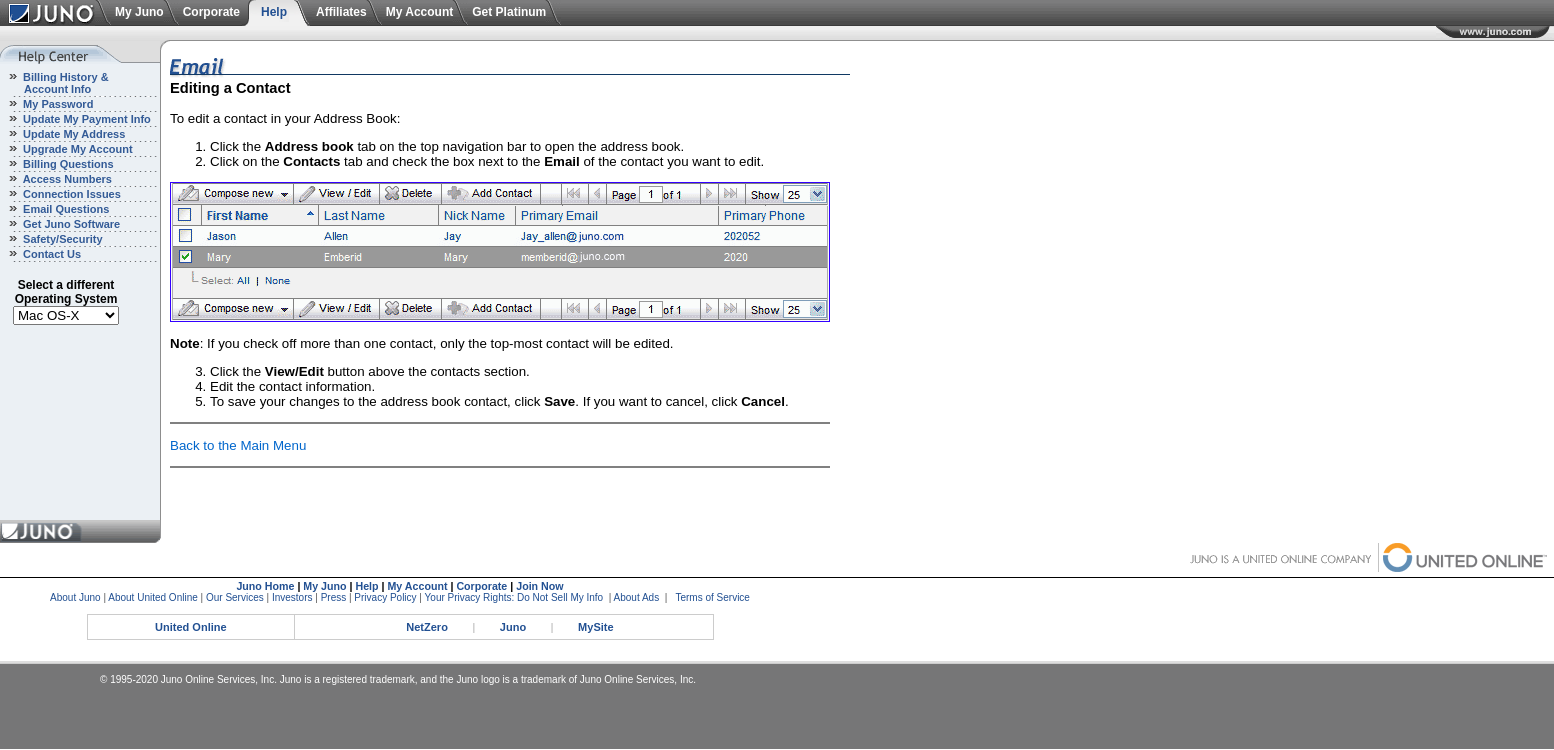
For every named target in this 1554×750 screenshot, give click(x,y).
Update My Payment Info (85, 119)
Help (274, 12)
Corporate (211, 12)
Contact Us (50, 254)
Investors (292, 597)
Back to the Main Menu (238, 445)
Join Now (539, 586)
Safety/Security (61, 239)
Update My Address (72, 134)
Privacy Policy (385, 597)
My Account (420, 12)
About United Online (153, 597)
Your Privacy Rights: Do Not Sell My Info (514, 597)
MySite (595, 627)
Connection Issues (70, 194)
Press (334, 597)
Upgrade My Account (76, 149)
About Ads (637, 597)
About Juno (75, 597)
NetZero (427, 627)
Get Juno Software (70, 224)
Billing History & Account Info (54, 83)
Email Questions (64, 209)
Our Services (235, 597)
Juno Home (265, 586)
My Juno (139, 12)
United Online (191, 627)
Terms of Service (712, 597)
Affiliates (341, 12)
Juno (513, 627)
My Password (56, 104)
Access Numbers (66, 179)
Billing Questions (67, 164)
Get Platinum (509, 12)
